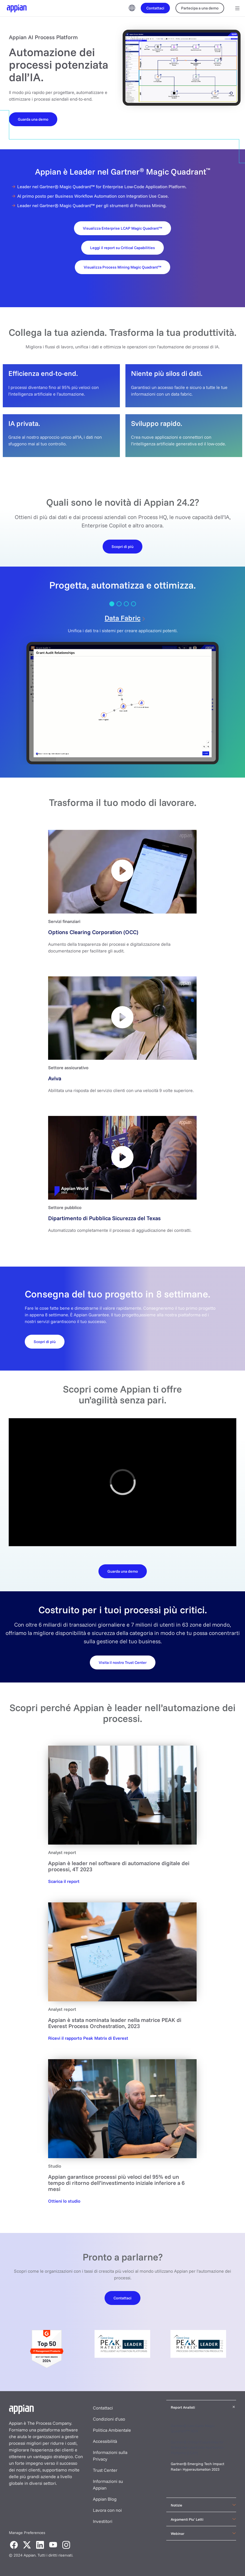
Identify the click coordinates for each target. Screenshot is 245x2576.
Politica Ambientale (112, 2430)
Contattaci (103, 2408)
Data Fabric (122, 618)
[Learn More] (122, 546)
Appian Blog (105, 2499)
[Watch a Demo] (33, 119)
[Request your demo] (122, 1662)
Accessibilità (105, 2441)
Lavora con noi (107, 2510)
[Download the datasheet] (122, 1571)
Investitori (102, 2521)
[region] (122, 1482)
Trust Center (105, 2470)
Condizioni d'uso (109, 2419)
